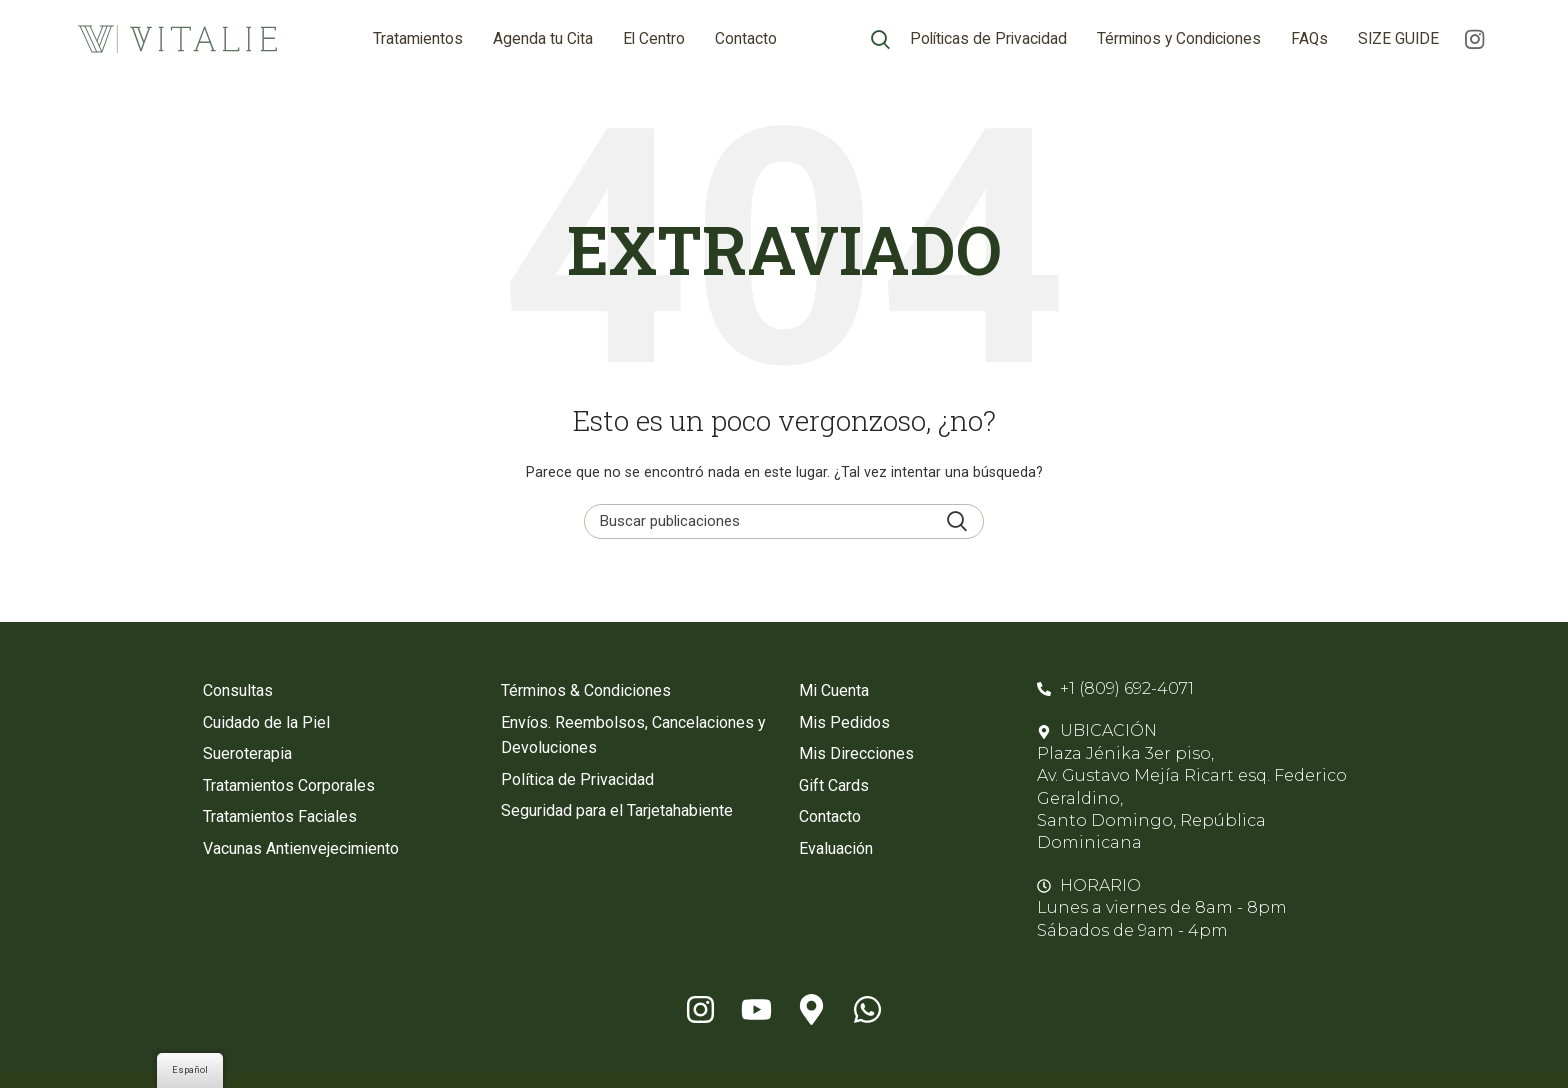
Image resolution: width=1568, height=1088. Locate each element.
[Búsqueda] (880, 40)
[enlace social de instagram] (1474, 40)
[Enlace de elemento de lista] (337, 693)
